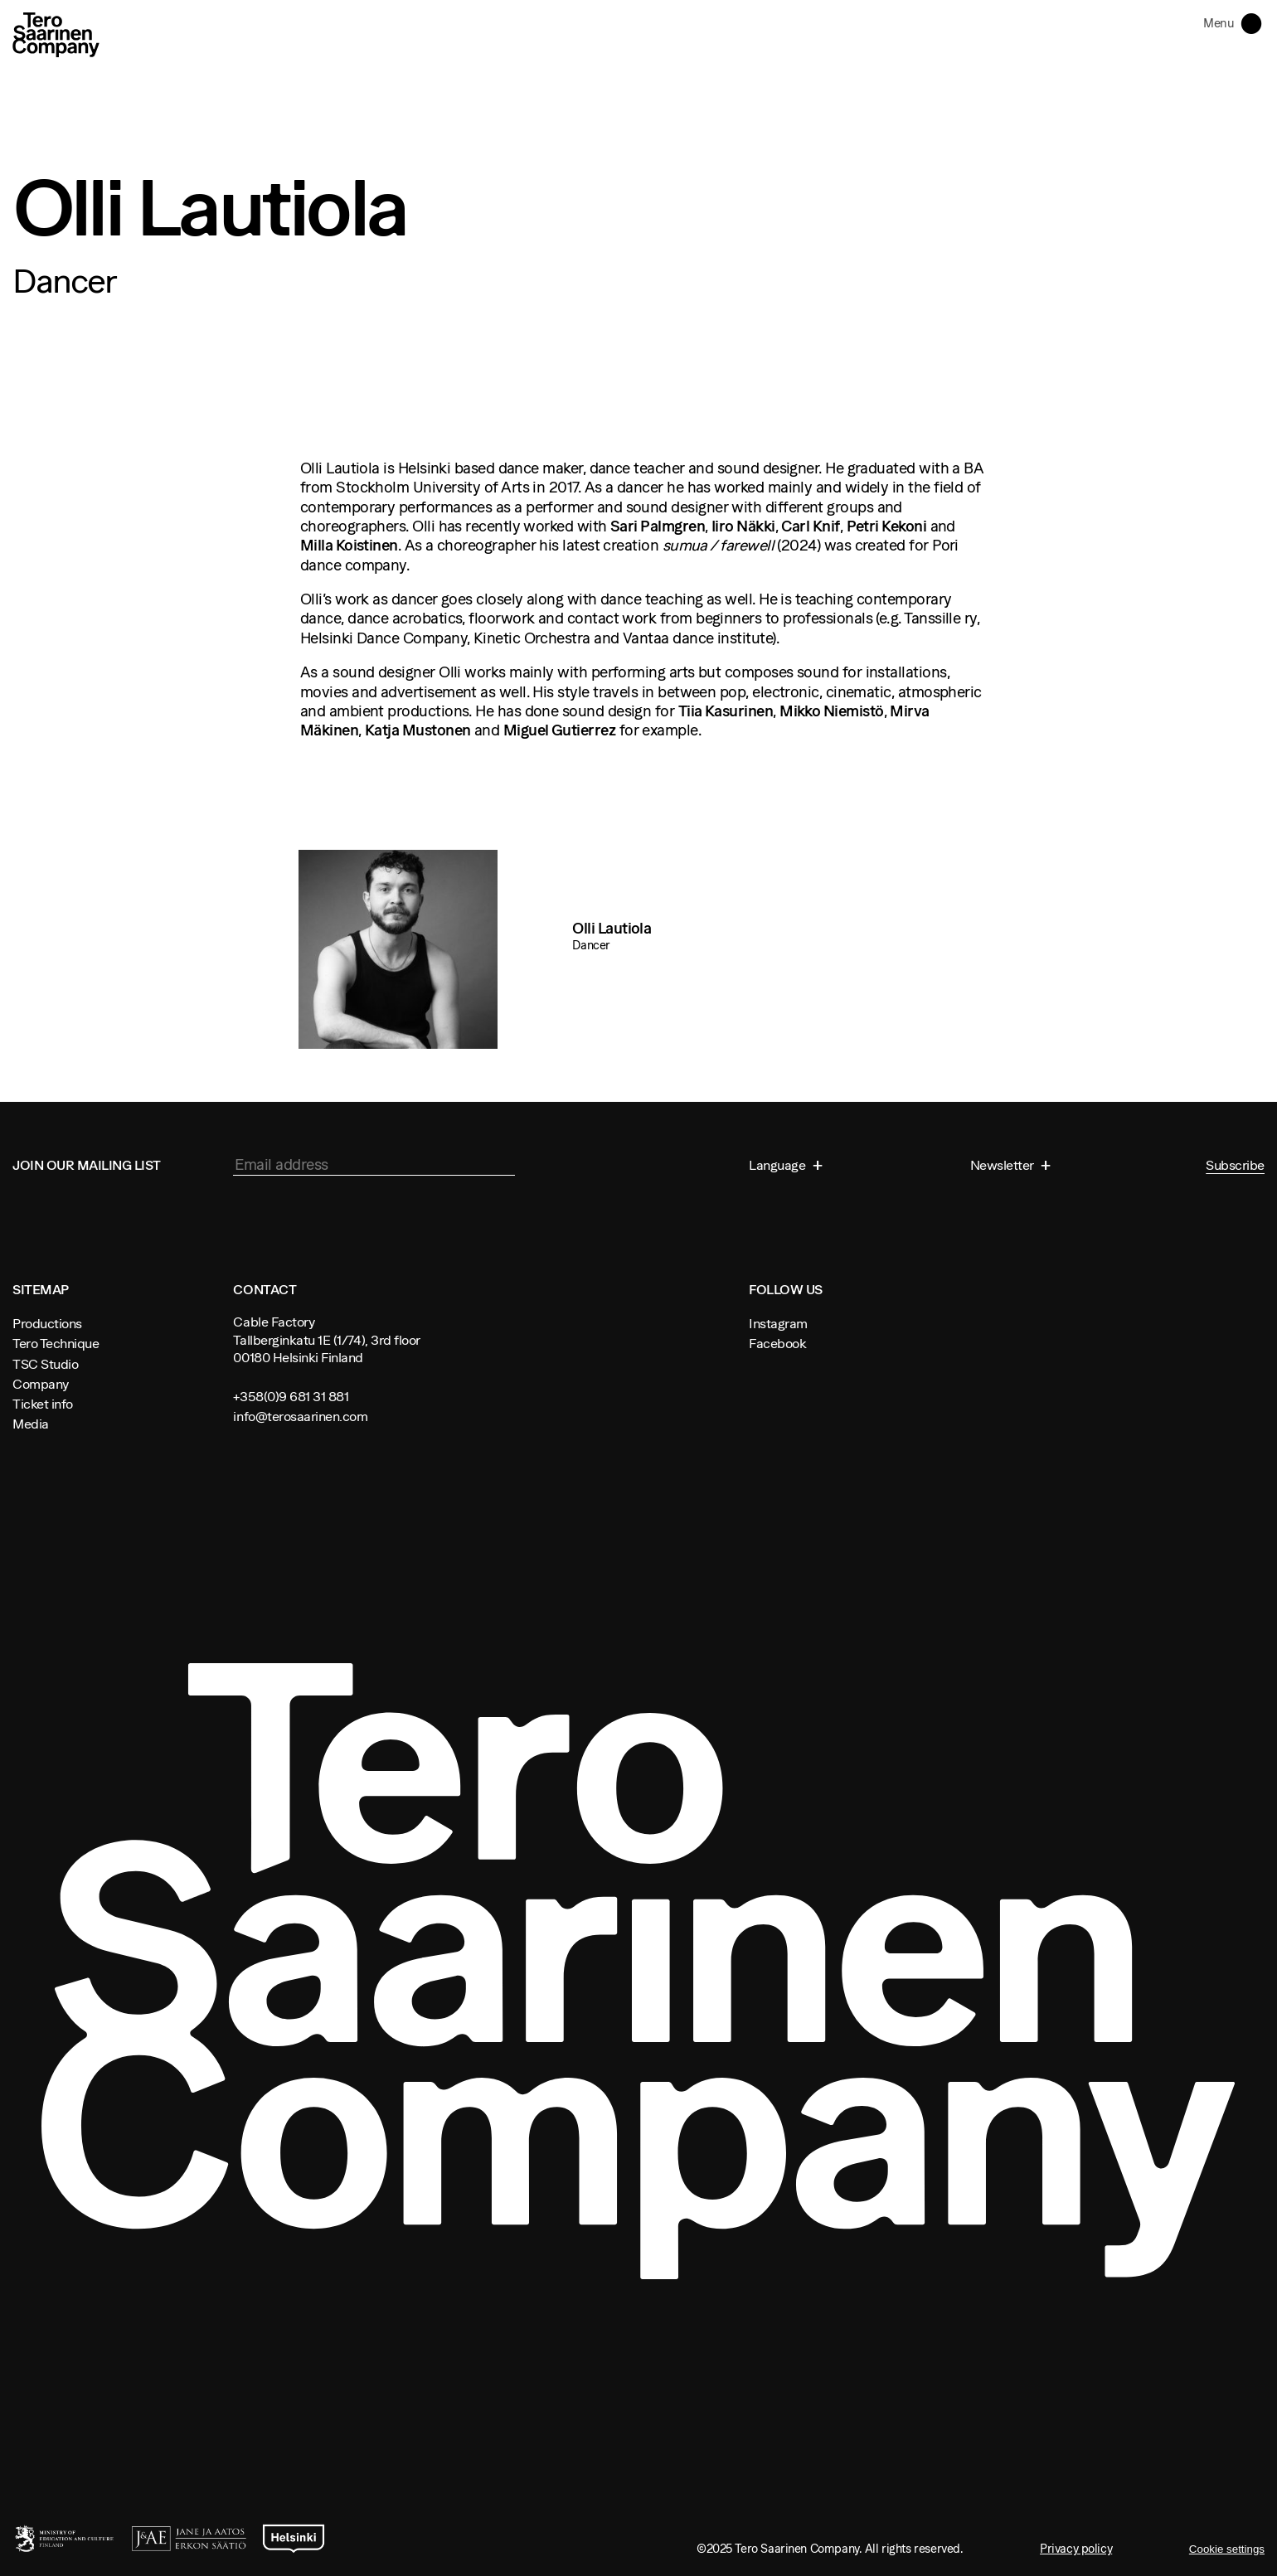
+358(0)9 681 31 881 (290, 1396)
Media (30, 1423)
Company (40, 1383)
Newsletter (1003, 1164)
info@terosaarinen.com (300, 1416)
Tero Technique (55, 1343)
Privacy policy (1076, 2548)
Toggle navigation (1254, 22)
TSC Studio (45, 1363)
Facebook (777, 1343)
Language (778, 1164)
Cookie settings (1227, 2549)
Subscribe (1235, 1165)
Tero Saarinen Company (56, 34)
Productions (47, 1323)
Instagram (778, 1323)
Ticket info (42, 1403)
